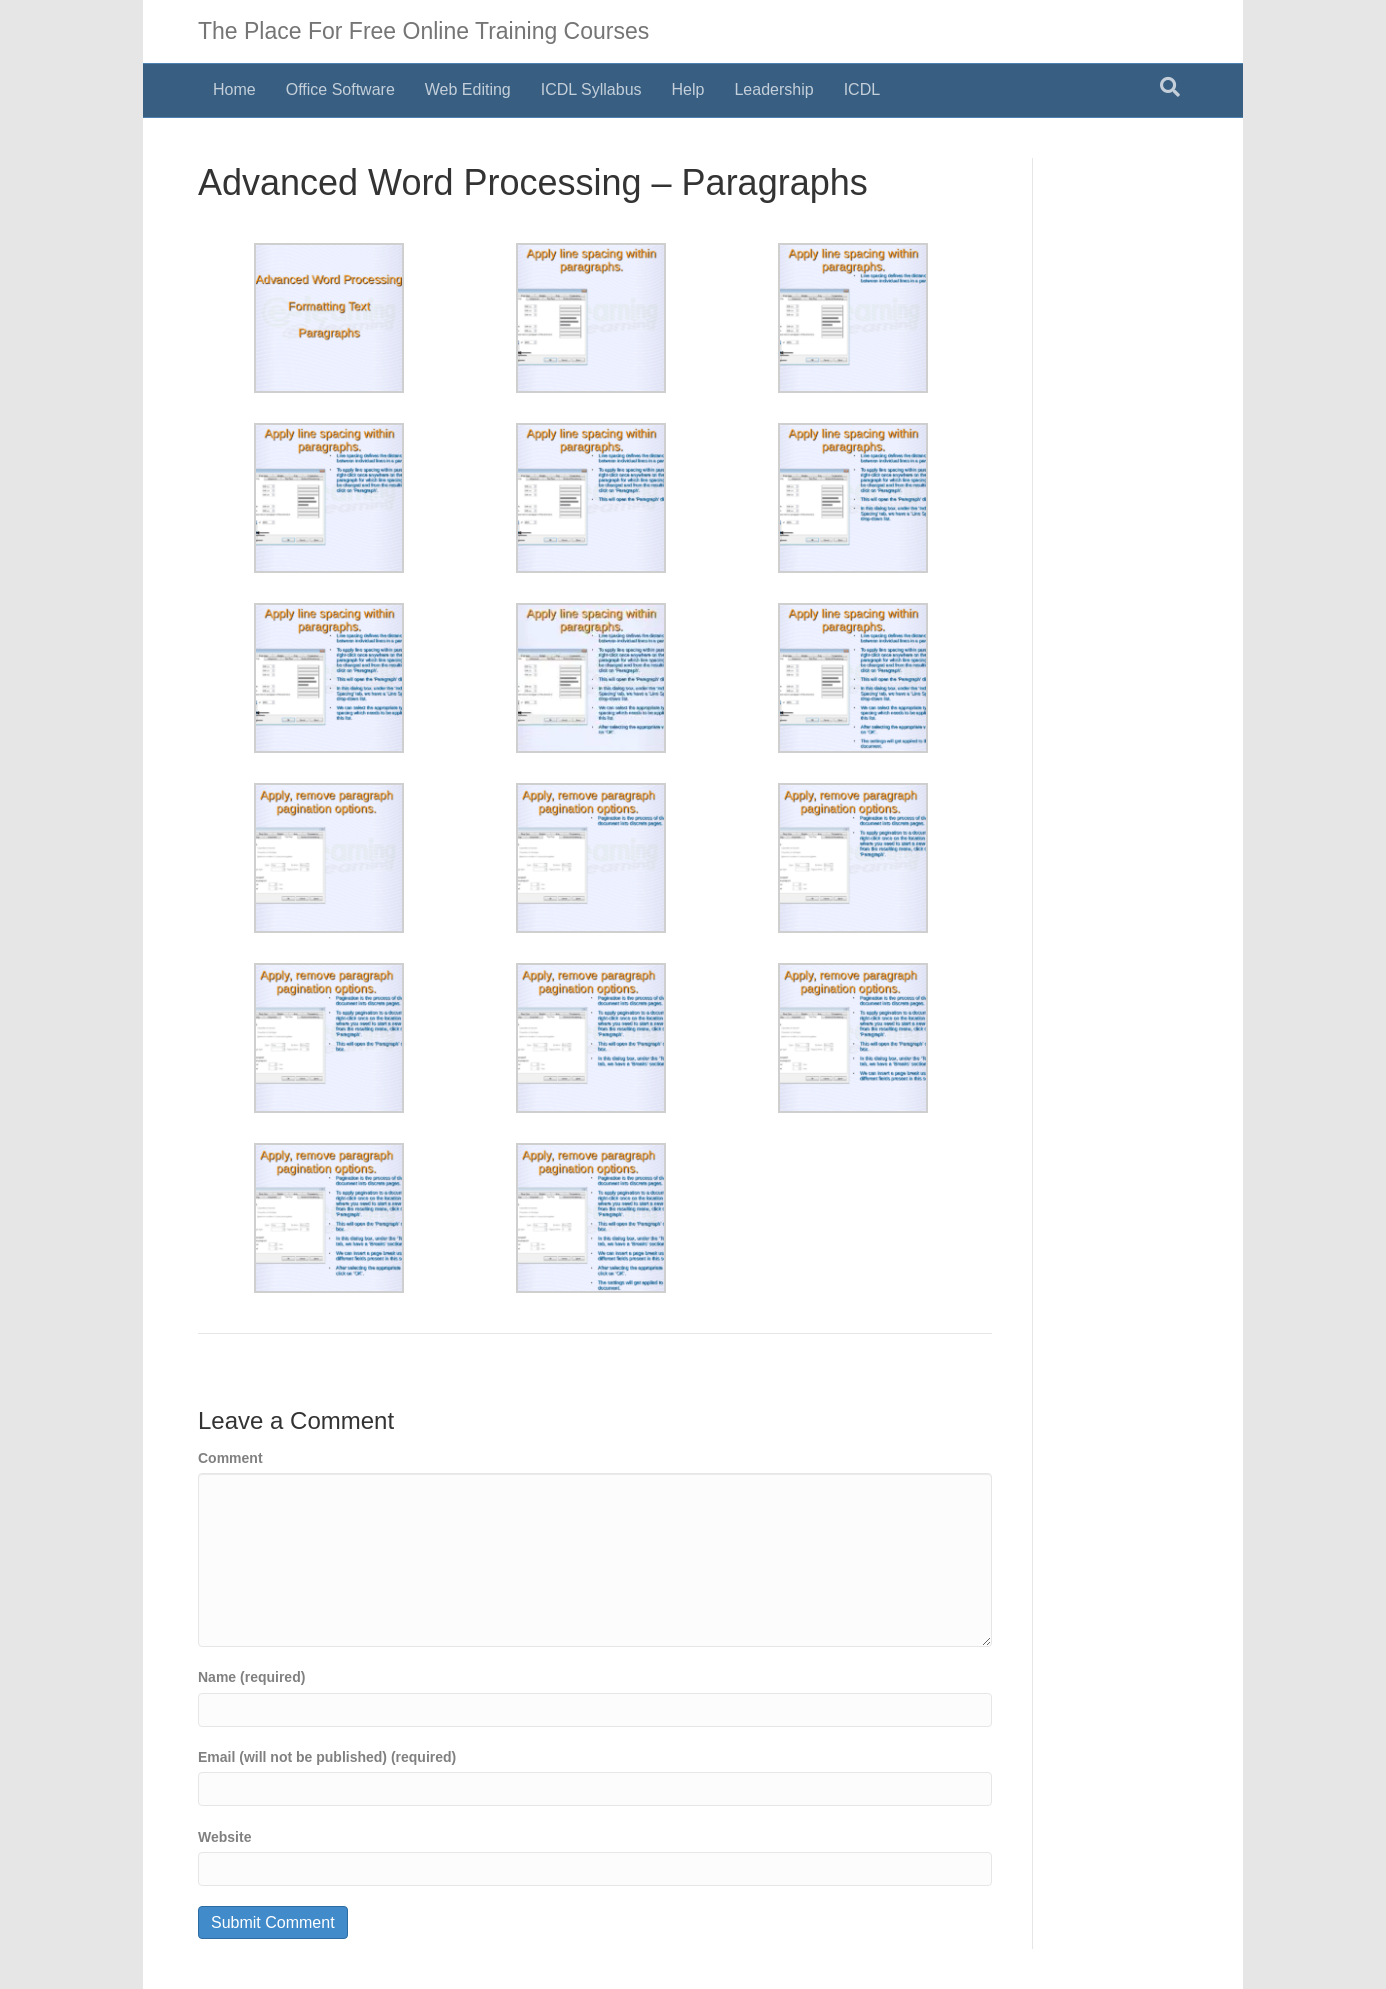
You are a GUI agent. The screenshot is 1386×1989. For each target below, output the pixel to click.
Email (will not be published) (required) (327, 1757)
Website (224, 1837)
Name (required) (251, 1677)
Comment (230, 1458)
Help (688, 89)
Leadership (773, 89)
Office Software (340, 89)
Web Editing (468, 89)
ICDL (862, 89)
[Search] (1170, 87)
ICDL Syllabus (591, 89)
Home (234, 89)
